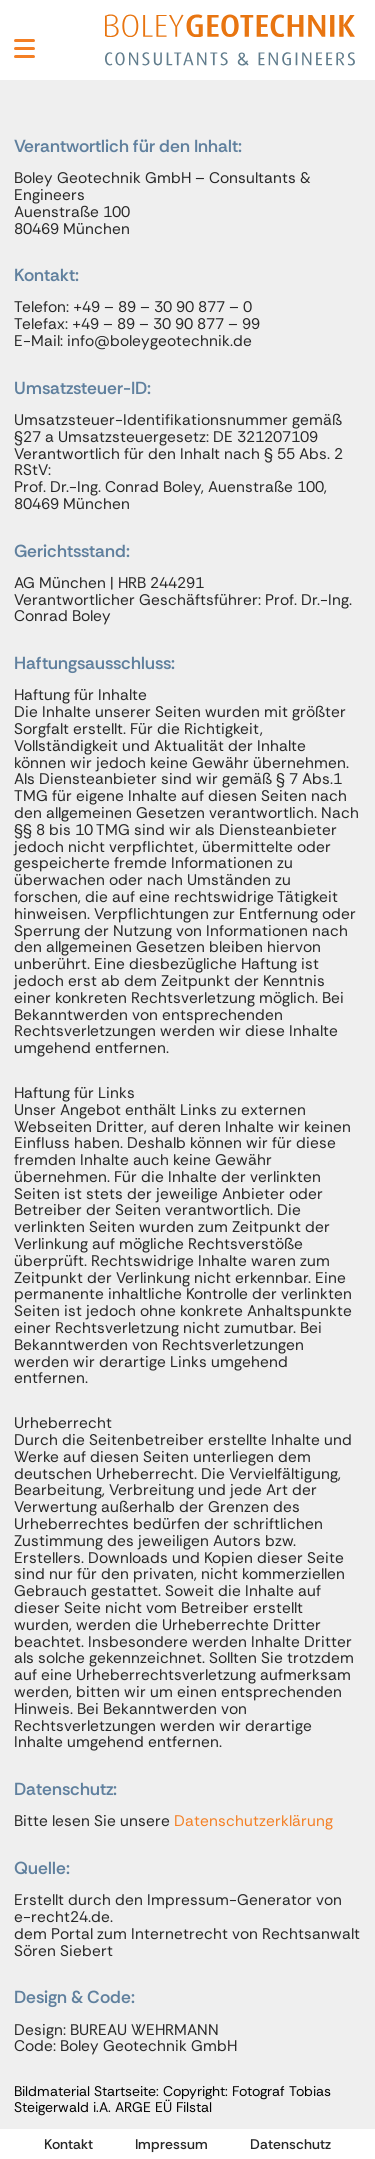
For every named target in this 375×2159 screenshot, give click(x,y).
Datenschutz (290, 2144)
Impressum (171, 2144)
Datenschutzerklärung (253, 1821)
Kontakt (68, 2144)
